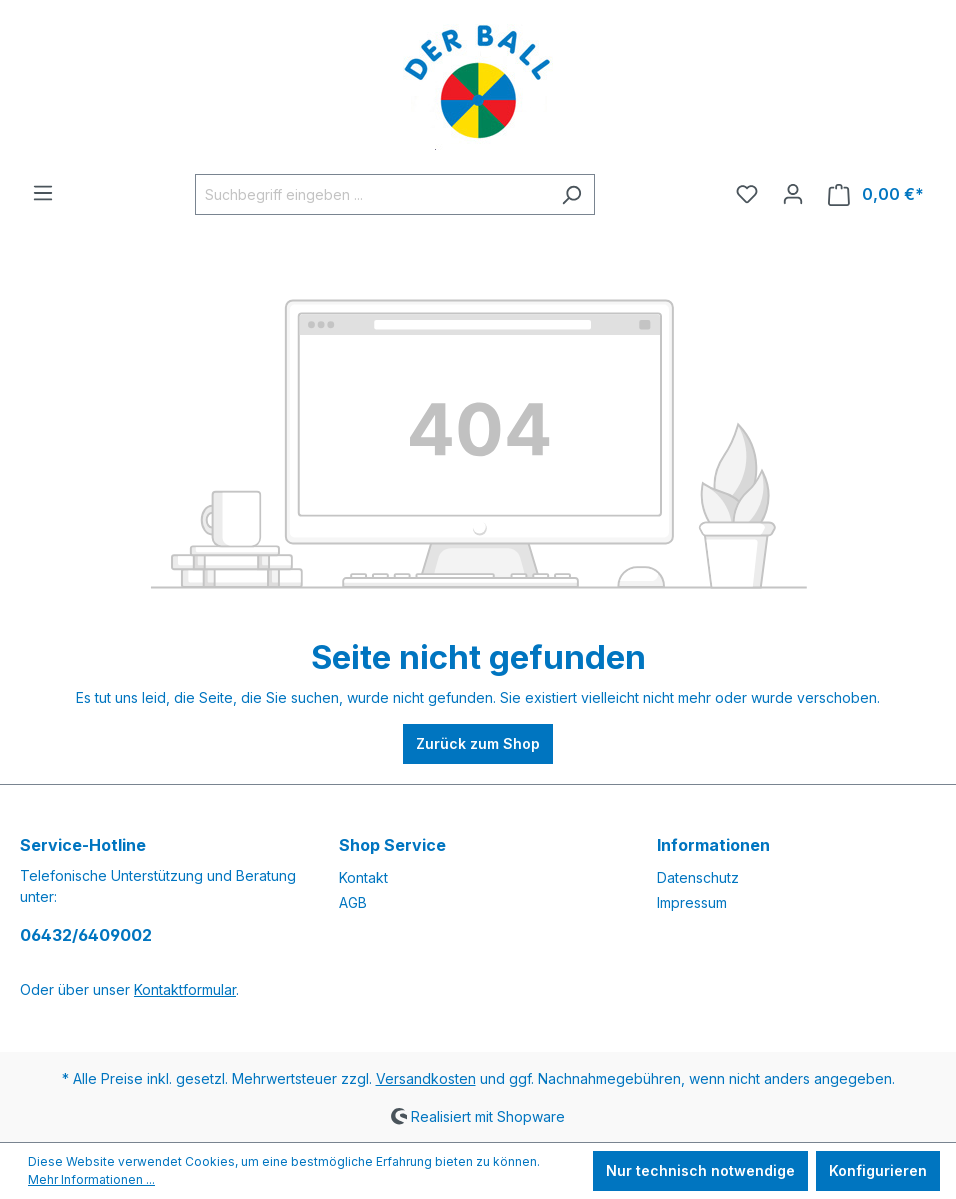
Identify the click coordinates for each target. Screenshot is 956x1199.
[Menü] (43, 193)
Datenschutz (698, 877)
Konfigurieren (878, 1170)
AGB (353, 902)
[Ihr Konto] (793, 194)
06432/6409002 (86, 935)
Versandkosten (426, 1078)
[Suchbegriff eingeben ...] (372, 194)
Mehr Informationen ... (91, 1179)
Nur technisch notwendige (700, 1170)
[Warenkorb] (876, 194)
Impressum (692, 902)
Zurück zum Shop (478, 743)
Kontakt (363, 877)
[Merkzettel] (747, 194)
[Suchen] (571, 194)
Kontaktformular (185, 989)
